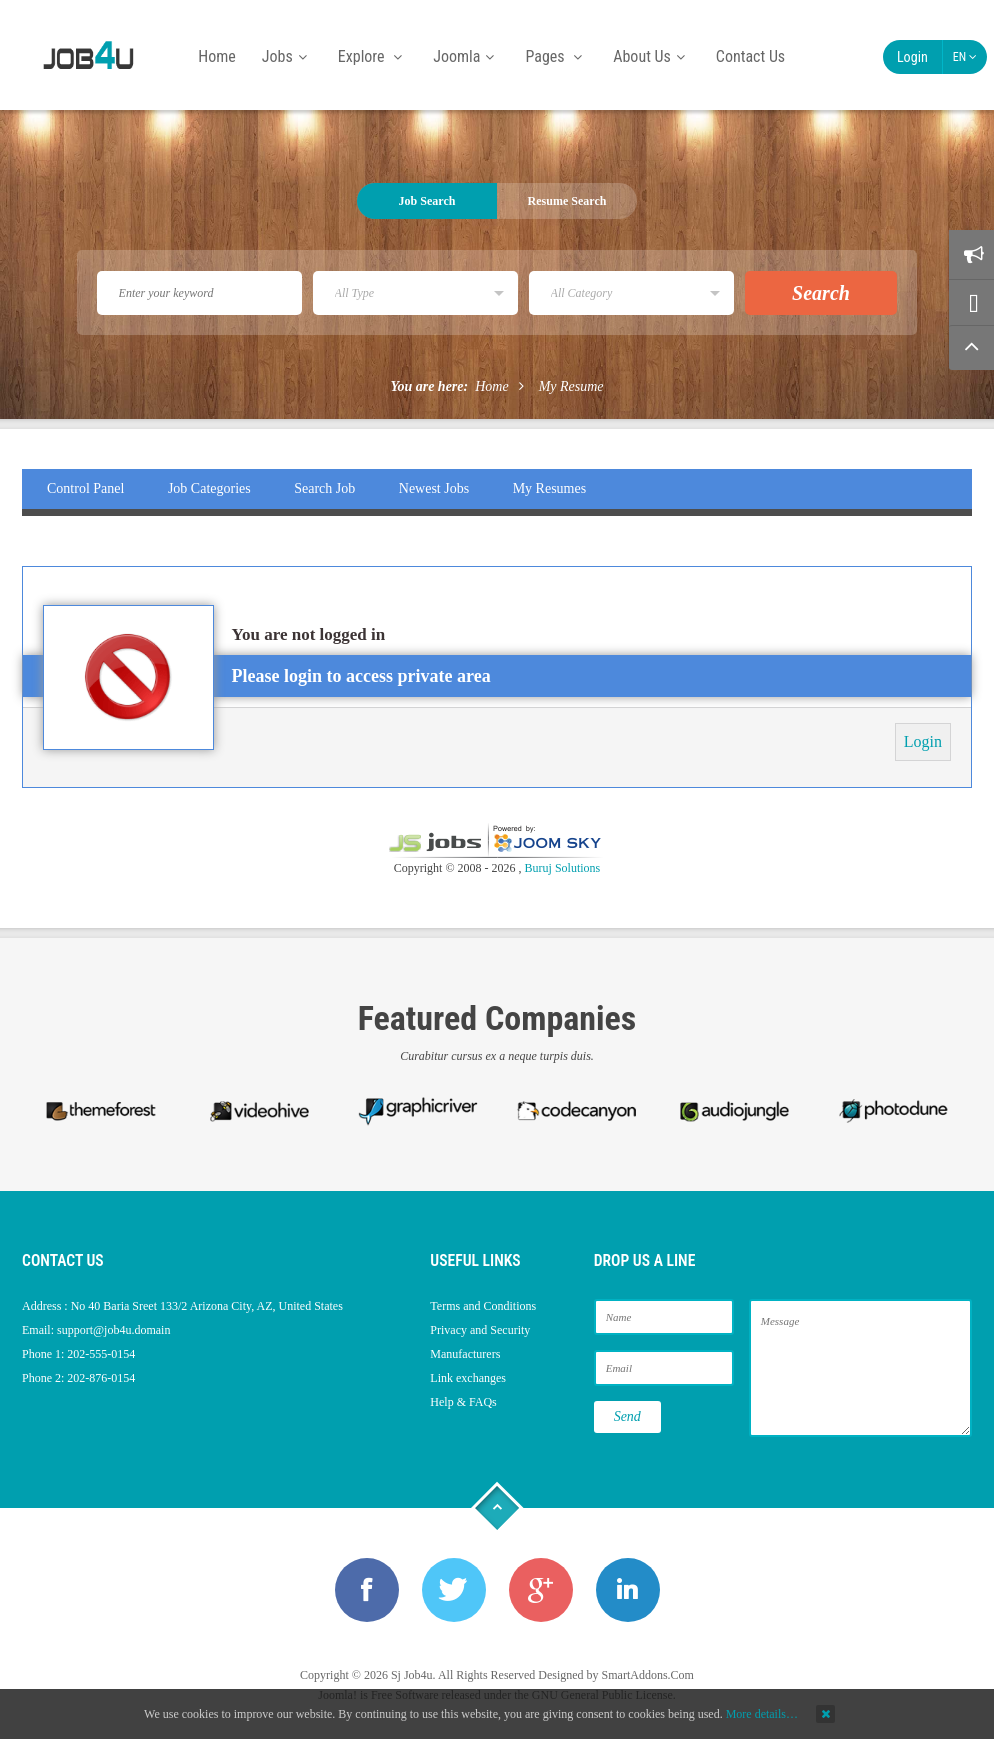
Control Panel (85, 488)
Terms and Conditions (483, 1306)
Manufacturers (465, 1354)
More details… (762, 1714)
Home (491, 386)
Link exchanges (468, 1378)
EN (965, 57)
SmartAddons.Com (648, 1675)
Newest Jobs (434, 488)
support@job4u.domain (113, 1330)
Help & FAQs (463, 1402)
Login (912, 57)
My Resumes (550, 488)
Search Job (324, 488)
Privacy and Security (480, 1330)
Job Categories (209, 488)
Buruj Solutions (563, 868)
